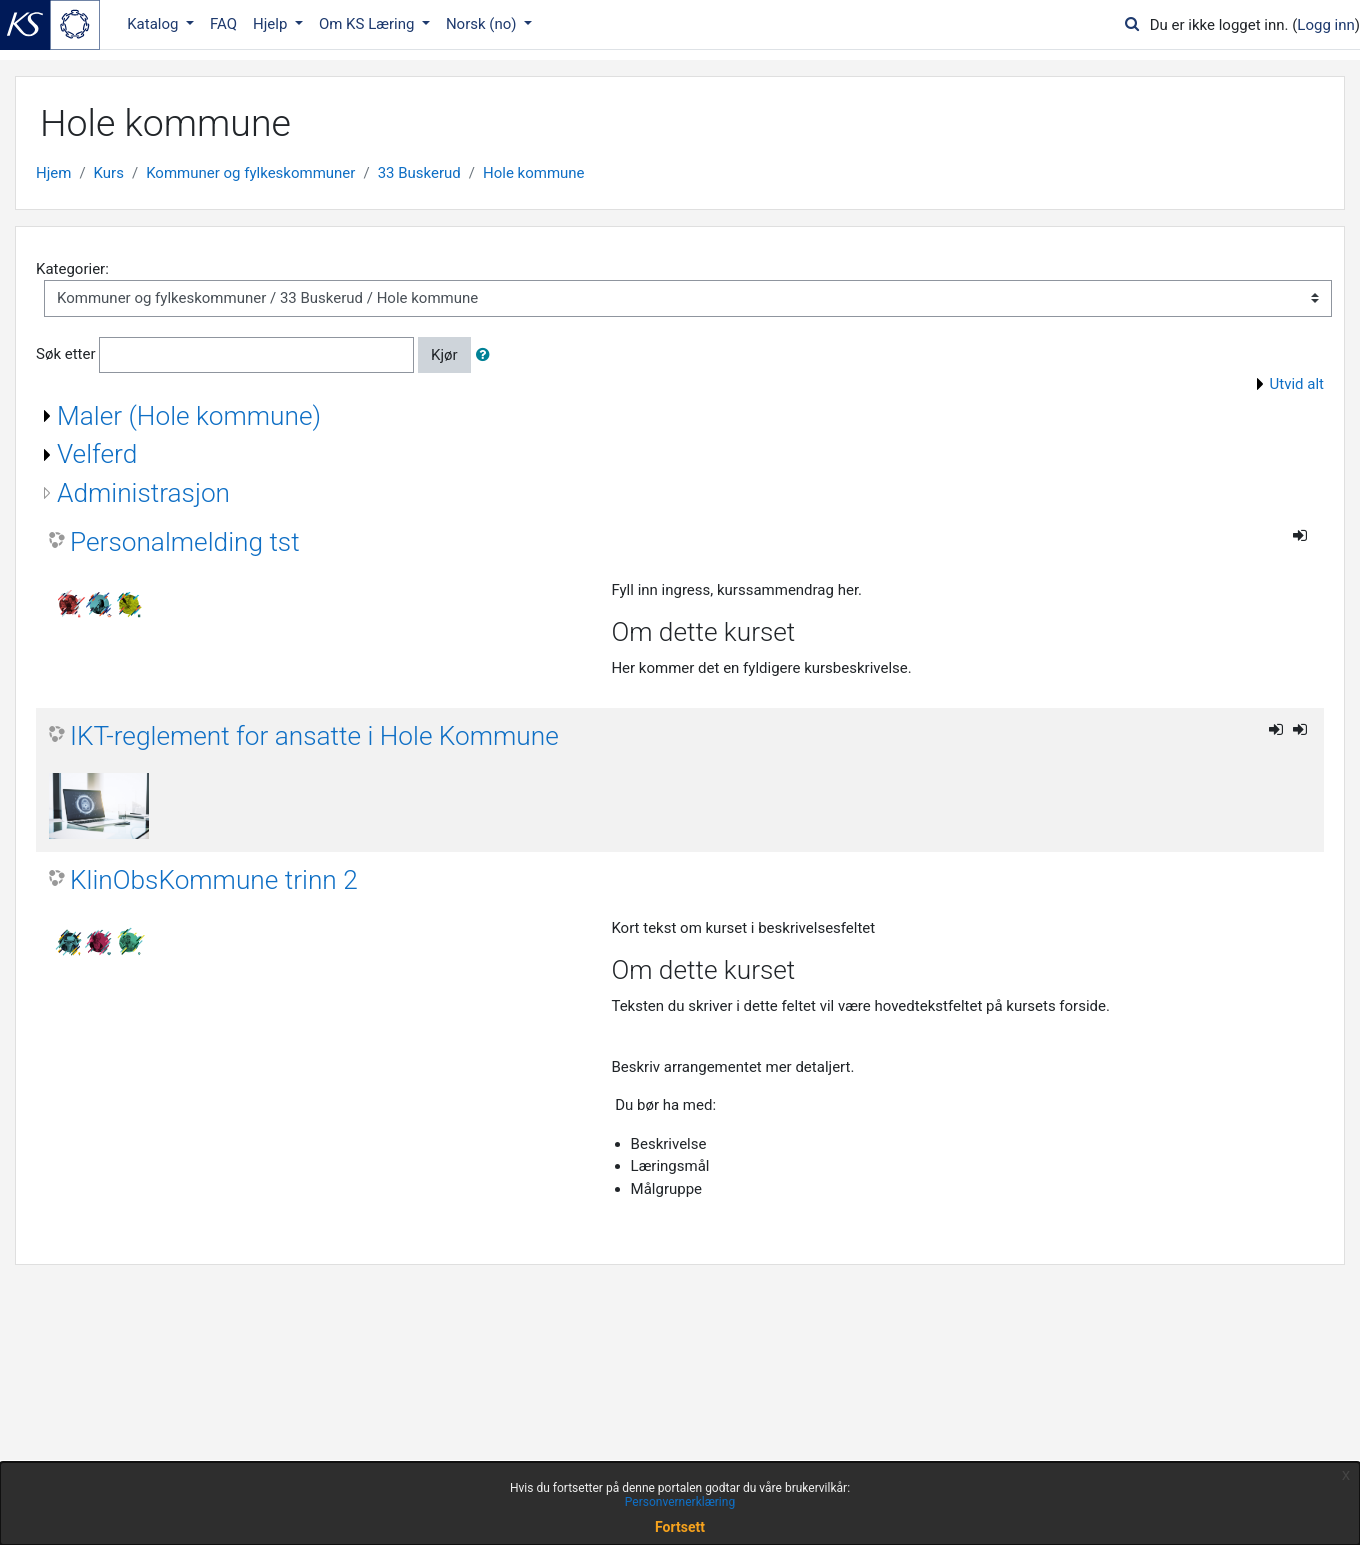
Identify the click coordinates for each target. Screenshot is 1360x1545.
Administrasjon (143, 493)
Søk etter (66, 354)
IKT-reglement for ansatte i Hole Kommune (314, 736)
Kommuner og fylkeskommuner (250, 173)
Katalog (154, 24)
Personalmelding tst (185, 542)
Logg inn (1325, 25)
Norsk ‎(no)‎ (483, 24)
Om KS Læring (368, 24)
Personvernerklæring (680, 1502)
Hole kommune (534, 173)
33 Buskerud (419, 173)
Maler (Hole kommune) (189, 416)
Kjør (444, 355)
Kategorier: (72, 269)
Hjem (53, 173)
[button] (487, 355)
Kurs (109, 173)
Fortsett (680, 1527)
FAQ (223, 24)
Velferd (97, 454)
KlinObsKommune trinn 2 (214, 880)
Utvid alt (1297, 384)
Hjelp (272, 24)
